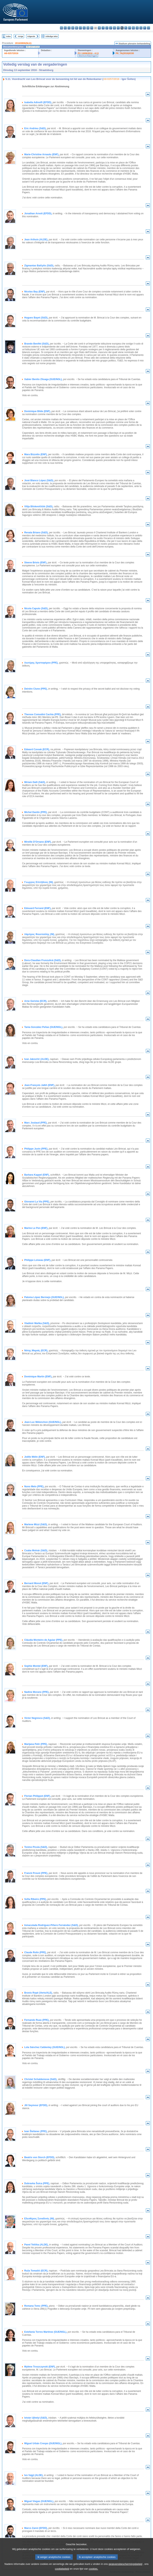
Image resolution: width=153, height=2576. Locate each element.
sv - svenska (148, 27)
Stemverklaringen (87, 55)
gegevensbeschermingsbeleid (125, 2563)
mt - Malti (118, 27)
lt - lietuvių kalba (110, 27)
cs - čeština (69, 27)
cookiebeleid (62, 2568)
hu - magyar (114, 27)
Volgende (31, 36)
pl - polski (125, 27)
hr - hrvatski (99, 27)
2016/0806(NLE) (23, 43)
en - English (87, 27)
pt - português (129, 27)
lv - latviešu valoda (106, 27)
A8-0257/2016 (11, 53)
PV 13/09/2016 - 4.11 (88, 53)
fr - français (91, 27)
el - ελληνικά (84, 27)
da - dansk (72, 27)
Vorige (20, 36)
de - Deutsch (76, 27)
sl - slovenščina (140, 27)
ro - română (133, 27)
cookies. (93, 2568)
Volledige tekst (51, 36)
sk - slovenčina (137, 27)
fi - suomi (144, 27)
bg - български (61, 27)
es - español (65, 27)
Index (8, 36)
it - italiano (103, 27)
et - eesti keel (80, 27)
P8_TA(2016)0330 (125, 53)
